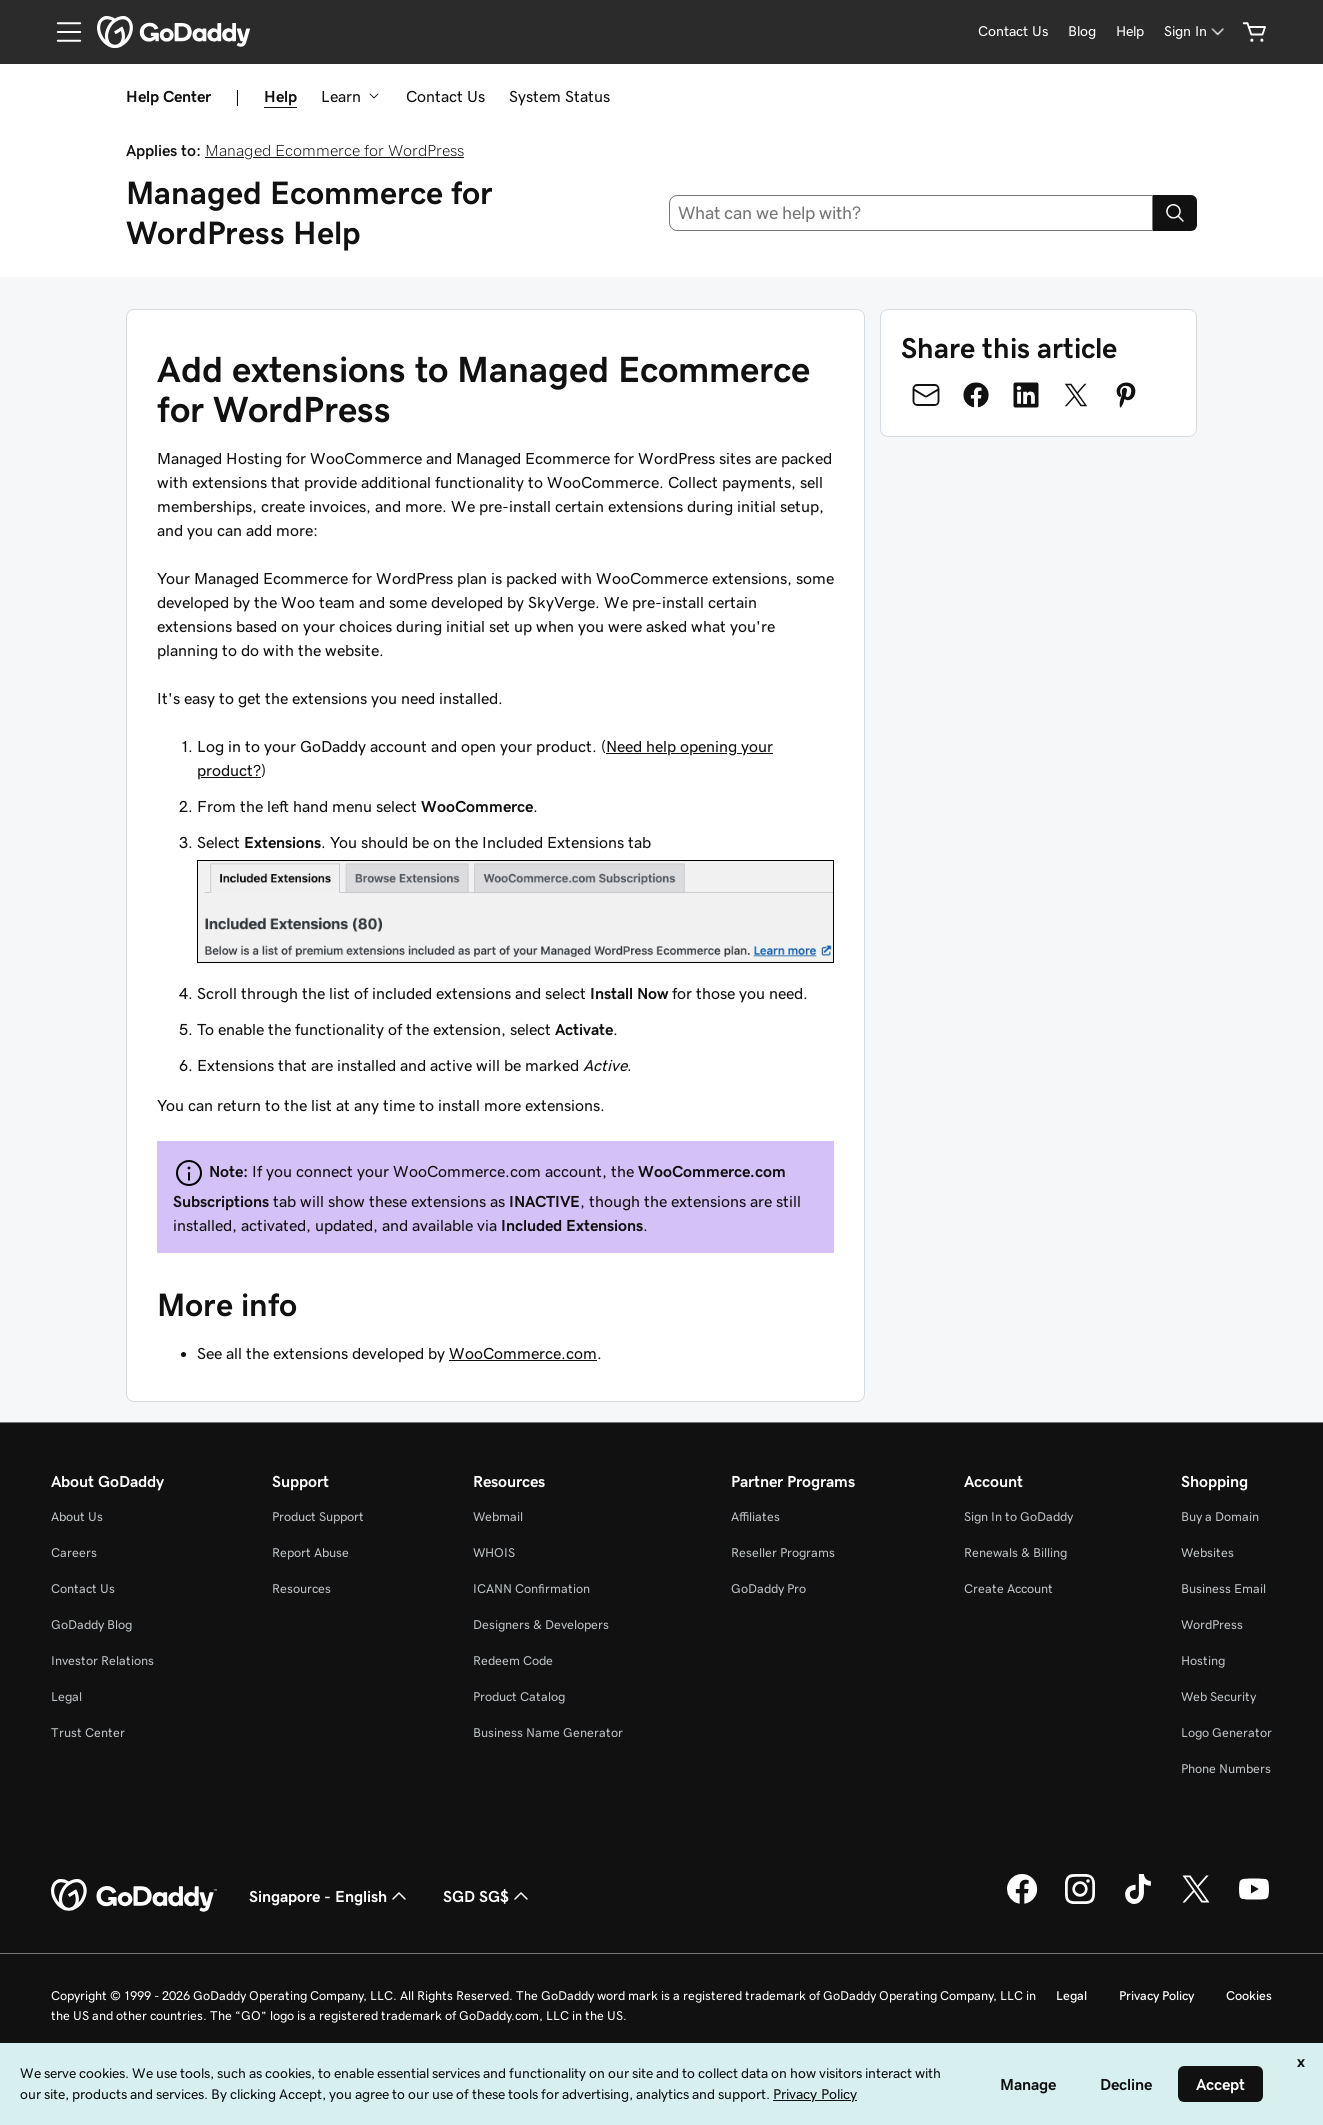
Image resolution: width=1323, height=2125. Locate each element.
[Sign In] (1196, 31)
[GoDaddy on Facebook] (1022, 1901)
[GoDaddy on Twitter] (1196, 1901)
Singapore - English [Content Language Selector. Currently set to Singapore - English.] (330, 1896)
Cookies (1249, 1995)
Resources (301, 1588)
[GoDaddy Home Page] (134, 1896)
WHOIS (494, 1552)
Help (280, 96)
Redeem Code (513, 1660)
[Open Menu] (61, 32)
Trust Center (88, 1732)
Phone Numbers (1226, 1768)
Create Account (1008, 1588)
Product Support (318, 1516)
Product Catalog (519, 1696)
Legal (66, 1696)
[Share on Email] (926, 395)
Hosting (1203, 1660)
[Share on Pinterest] (1126, 395)
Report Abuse (310, 1552)
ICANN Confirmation (531, 1588)
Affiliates (755, 1516)
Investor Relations (102, 1660)
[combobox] (911, 213)
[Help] (1130, 31)
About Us (77, 1516)
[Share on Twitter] (1076, 395)
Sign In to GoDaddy (1018, 1516)
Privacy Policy (1156, 1995)
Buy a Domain (1220, 1516)
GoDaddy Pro (768, 1588)
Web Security (1218, 1696)
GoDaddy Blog (91, 1624)
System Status (559, 96)
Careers (74, 1552)
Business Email (1223, 1588)
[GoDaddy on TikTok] (1138, 1901)
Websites (1207, 1552)
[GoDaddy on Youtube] (1254, 1901)
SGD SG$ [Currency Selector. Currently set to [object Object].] (488, 1896)
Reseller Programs (783, 1552)
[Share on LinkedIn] (1026, 395)
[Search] (1175, 213)
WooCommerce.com (523, 1353)
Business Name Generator (548, 1732)
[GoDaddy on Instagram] (1080, 1901)
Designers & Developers (541, 1624)
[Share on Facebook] (976, 395)
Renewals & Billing (1015, 1552)
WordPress (1212, 1624)
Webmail (498, 1516)
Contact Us (445, 96)
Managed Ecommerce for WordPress (334, 150)
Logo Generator (1226, 1732)
